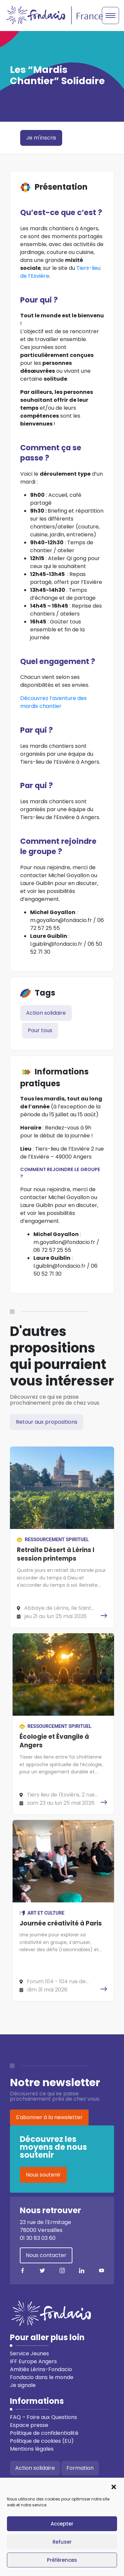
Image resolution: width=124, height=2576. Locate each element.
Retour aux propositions (46, 1422)
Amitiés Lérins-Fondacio (41, 2369)
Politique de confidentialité (44, 2433)
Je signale (23, 2385)
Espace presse (29, 2425)
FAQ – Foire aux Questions (43, 2417)
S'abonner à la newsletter (49, 2117)
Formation (80, 2468)
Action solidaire (46, 1013)
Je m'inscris (41, 138)
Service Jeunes (29, 2353)
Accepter (62, 2523)
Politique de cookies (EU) (42, 2441)
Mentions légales (32, 2449)
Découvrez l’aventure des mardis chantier (53, 702)
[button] (113, 2486)
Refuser (62, 2541)
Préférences (62, 2560)
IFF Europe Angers (33, 2361)
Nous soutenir (43, 2174)
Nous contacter (46, 2255)
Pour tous (40, 1030)
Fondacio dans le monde (41, 2377)
